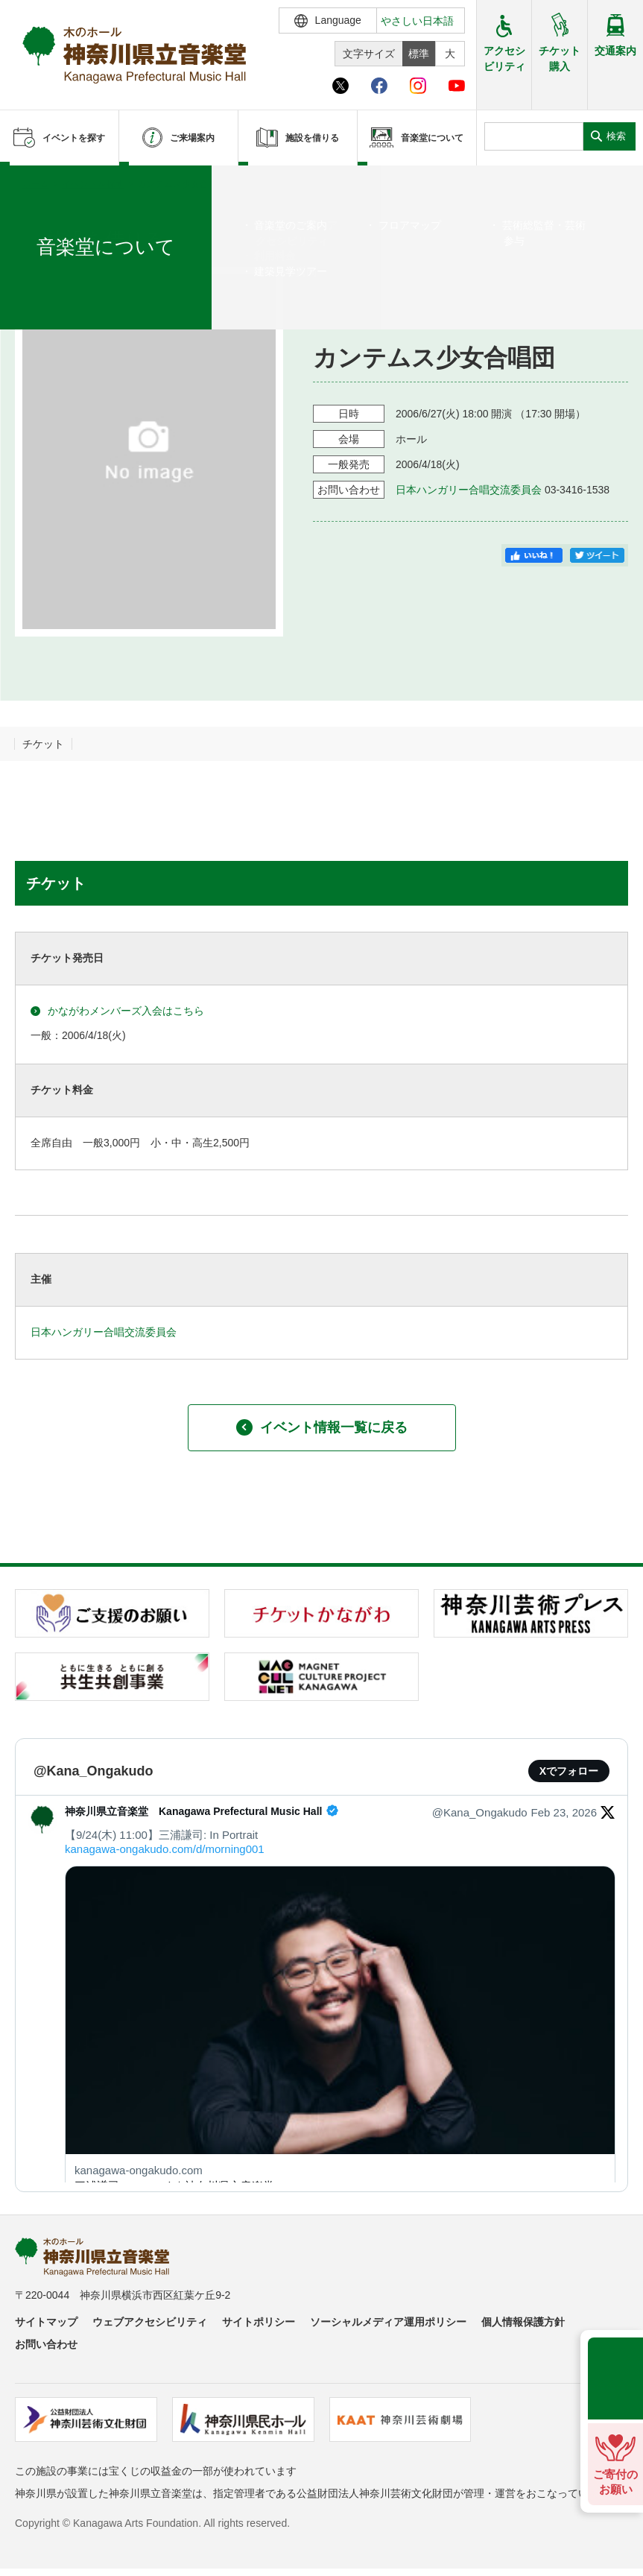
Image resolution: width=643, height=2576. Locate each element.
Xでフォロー (568, 1771)
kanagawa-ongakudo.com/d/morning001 (165, 1849)
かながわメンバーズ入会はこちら (117, 1011)
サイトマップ (46, 2322)
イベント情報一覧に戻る (322, 1427)
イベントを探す (93, 184)
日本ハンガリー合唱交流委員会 (469, 490)
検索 (616, 136)
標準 (418, 54)
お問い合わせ (46, 2344)
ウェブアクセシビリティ (149, 2322)
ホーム (35, 184)
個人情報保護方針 (523, 2322)
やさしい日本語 (417, 21)
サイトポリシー (258, 2322)
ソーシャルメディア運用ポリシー (388, 2322)
